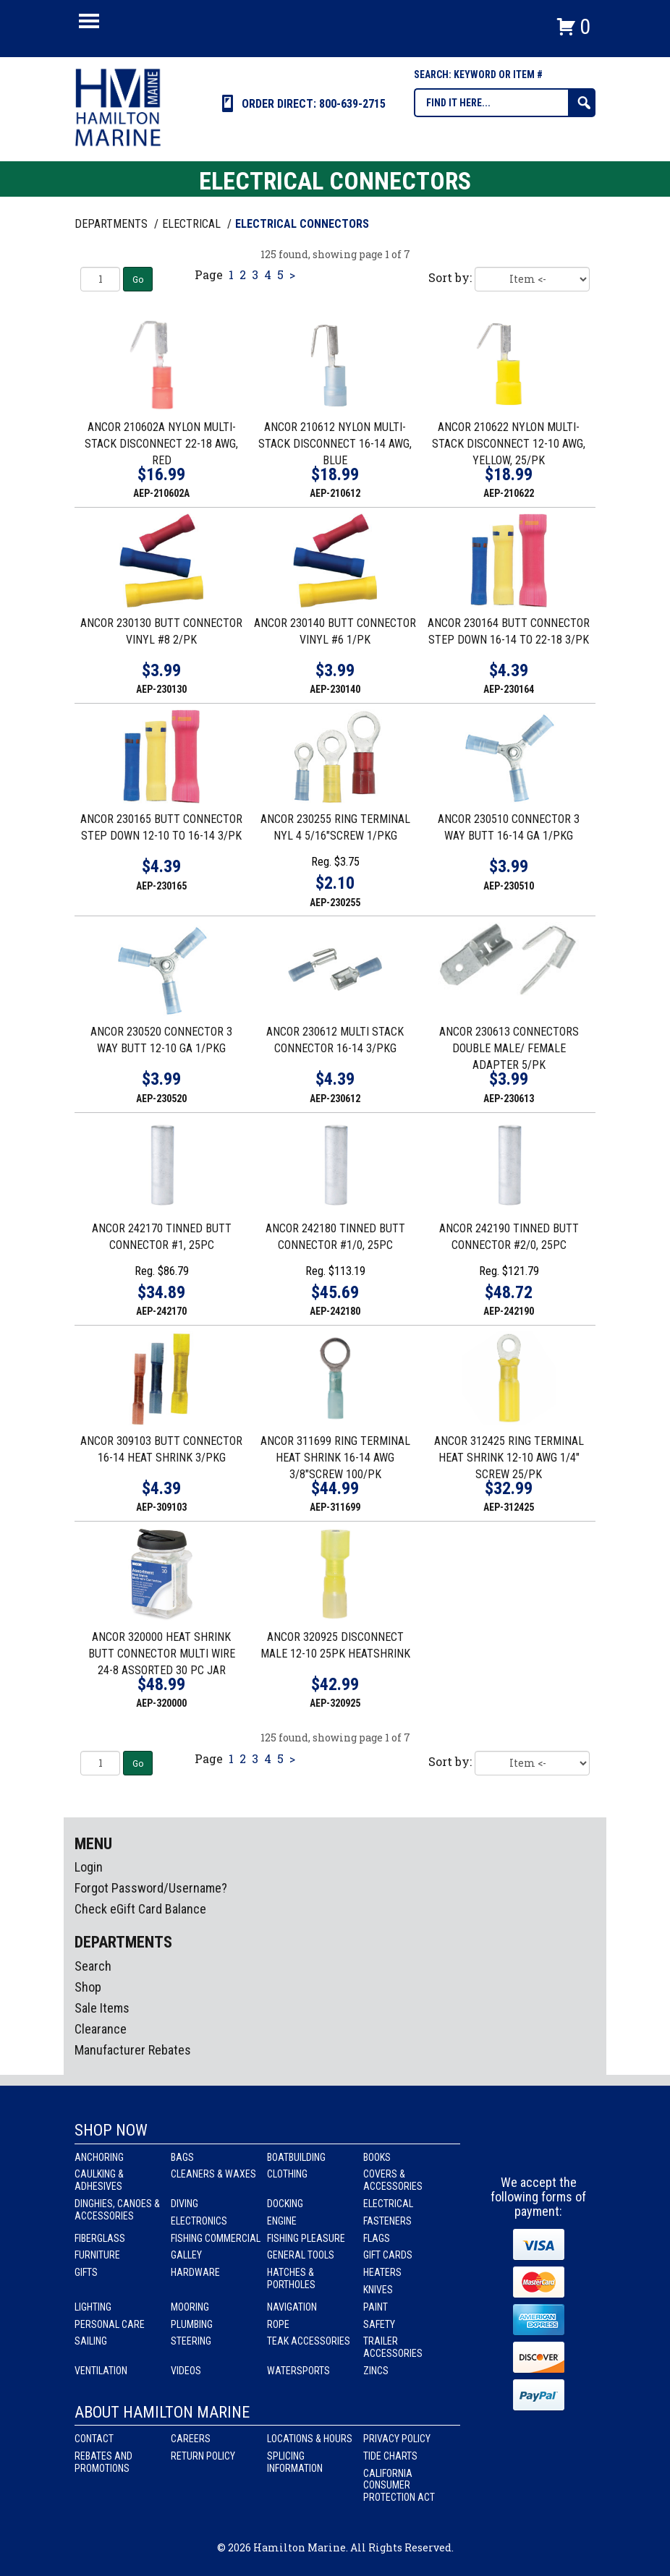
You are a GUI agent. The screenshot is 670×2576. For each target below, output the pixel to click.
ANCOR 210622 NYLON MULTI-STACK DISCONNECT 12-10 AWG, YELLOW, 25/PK (508, 443)
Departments (112, 224)
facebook (512, 2148)
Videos (186, 2370)
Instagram (539, 2148)
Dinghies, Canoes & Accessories (117, 2210)
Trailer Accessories (393, 2347)
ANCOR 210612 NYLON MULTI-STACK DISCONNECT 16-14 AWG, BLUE (335, 443)
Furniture (97, 2255)
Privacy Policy (397, 2438)
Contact (94, 2438)
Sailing (91, 2341)
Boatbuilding (296, 2157)
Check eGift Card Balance (140, 1908)
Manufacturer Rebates (133, 2049)
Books (377, 2157)
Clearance (101, 2029)
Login (89, 1867)
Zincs (376, 2370)
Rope (278, 2324)
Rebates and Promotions (103, 2462)
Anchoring (99, 2157)
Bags (182, 2157)
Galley (186, 2255)
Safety (379, 2324)
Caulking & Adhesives (99, 2180)
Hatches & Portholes (291, 2278)
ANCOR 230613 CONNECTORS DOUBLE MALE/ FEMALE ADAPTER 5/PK (509, 1048)
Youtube (566, 2148)
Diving (184, 2203)
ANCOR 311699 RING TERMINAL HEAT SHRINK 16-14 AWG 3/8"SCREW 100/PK (335, 1457)
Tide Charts (390, 2456)
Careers (191, 2438)
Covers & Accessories (393, 2180)
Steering (191, 2341)
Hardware (195, 2272)
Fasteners (387, 2221)
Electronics (199, 2221)
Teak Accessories (308, 2341)
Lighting (93, 2307)
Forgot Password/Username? (151, 1887)
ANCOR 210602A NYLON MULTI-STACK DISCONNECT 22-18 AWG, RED (161, 443)
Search (93, 1966)
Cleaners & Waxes (213, 2174)
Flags (376, 2238)
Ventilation (101, 2370)
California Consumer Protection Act (399, 2486)
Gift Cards (387, 2255)
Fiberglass (100, 2238)
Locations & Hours (309, 2438)
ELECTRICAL (193, 224)
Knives (378, 2289)
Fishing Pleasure (306, 2238)
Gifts (86, 2272)
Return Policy (203, 2456)
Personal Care (110, 2324)
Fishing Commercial (215, 2238)
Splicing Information (295, 2462)
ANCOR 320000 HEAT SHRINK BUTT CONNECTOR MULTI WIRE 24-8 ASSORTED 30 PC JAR (161, 1653)
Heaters (382, 2272)
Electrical (388, 2203)
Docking (285, 2203)
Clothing (287, 2174)
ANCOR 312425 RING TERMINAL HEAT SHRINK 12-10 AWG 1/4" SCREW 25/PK (509, 1457)
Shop (88, 1987)
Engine (282, 2221)
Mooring (190, 2307)
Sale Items (102, 2008)
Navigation (292, 2307)
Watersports (298, 2370)
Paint (375, 2307)
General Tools (300, 2255)
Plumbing (192, 2324)
